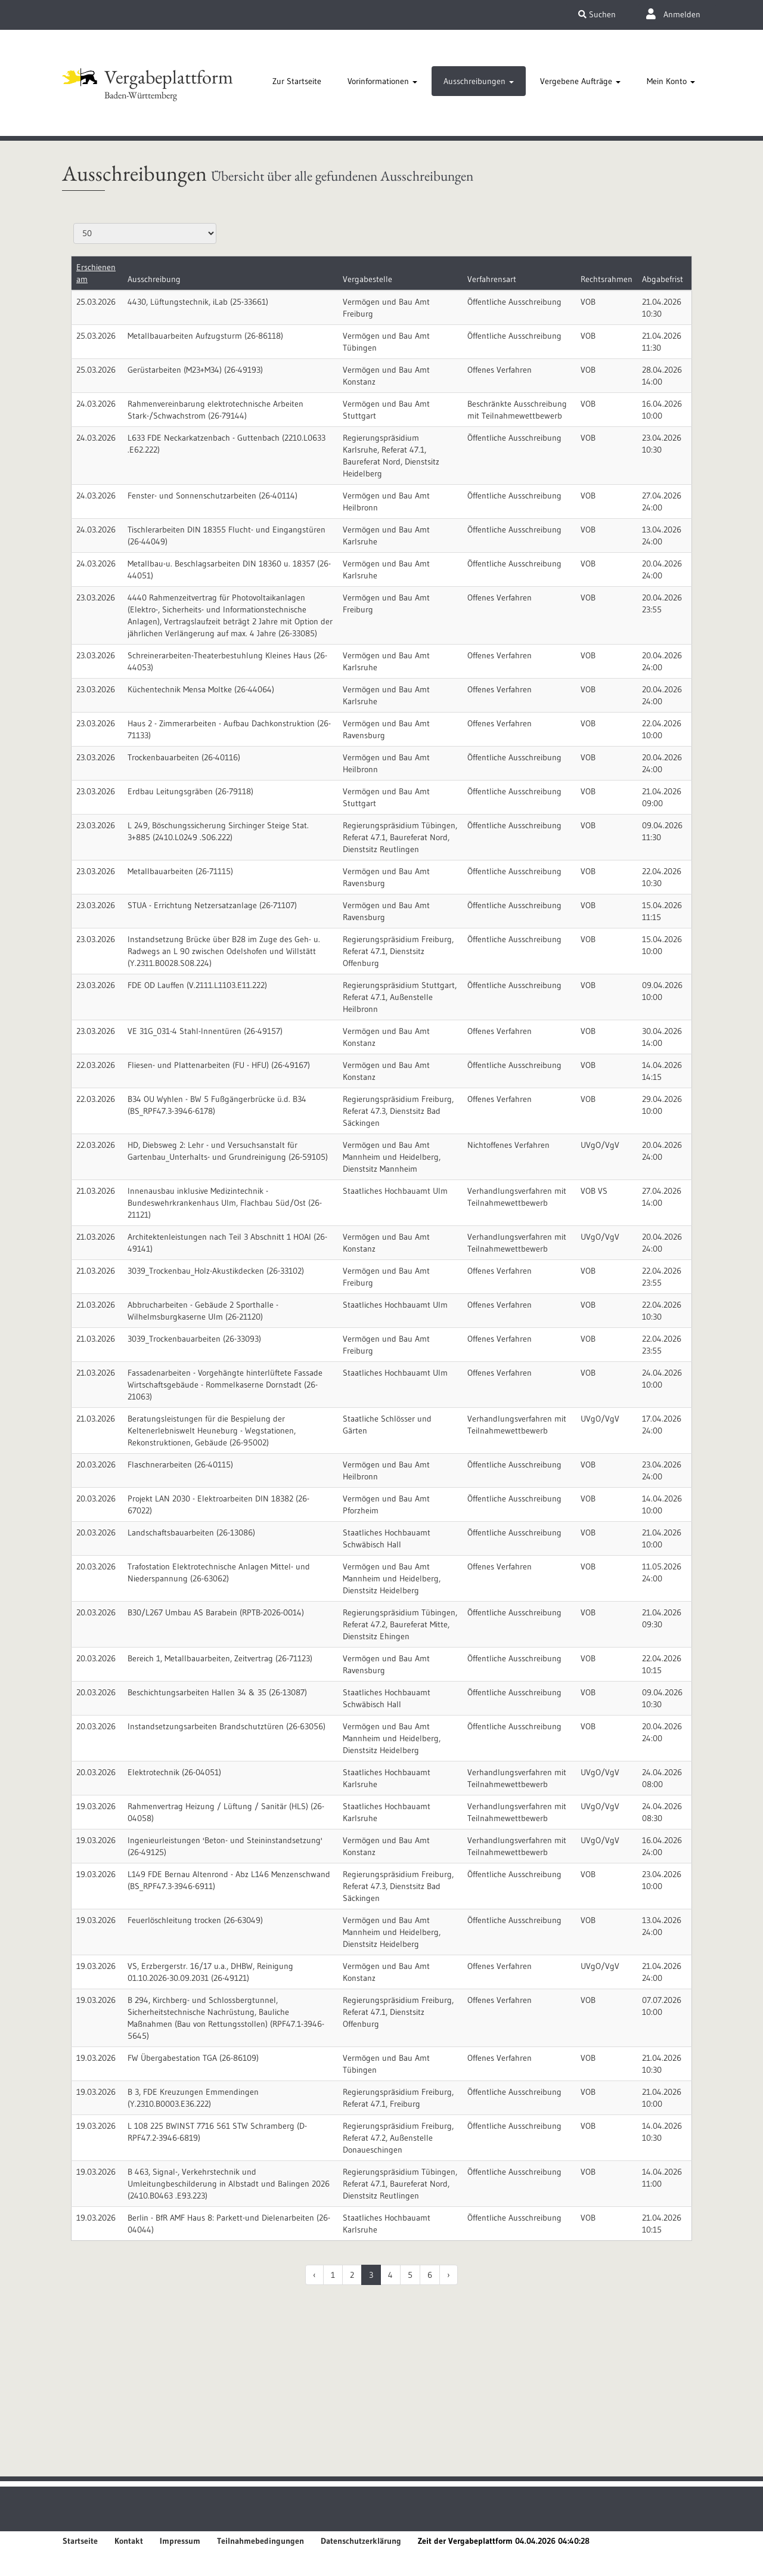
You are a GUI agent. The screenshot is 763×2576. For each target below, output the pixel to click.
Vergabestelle (367, 279)
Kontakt (128, 2540)
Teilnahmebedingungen (260, 2540)
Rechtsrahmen (606, 279)
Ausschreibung (154, 279)
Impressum (180, 2540)
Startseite (80, 2540)
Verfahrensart (491, 279)
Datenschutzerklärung (361, 2540)
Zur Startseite (296, 81)
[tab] (296, 81)
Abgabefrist (662, 279)
